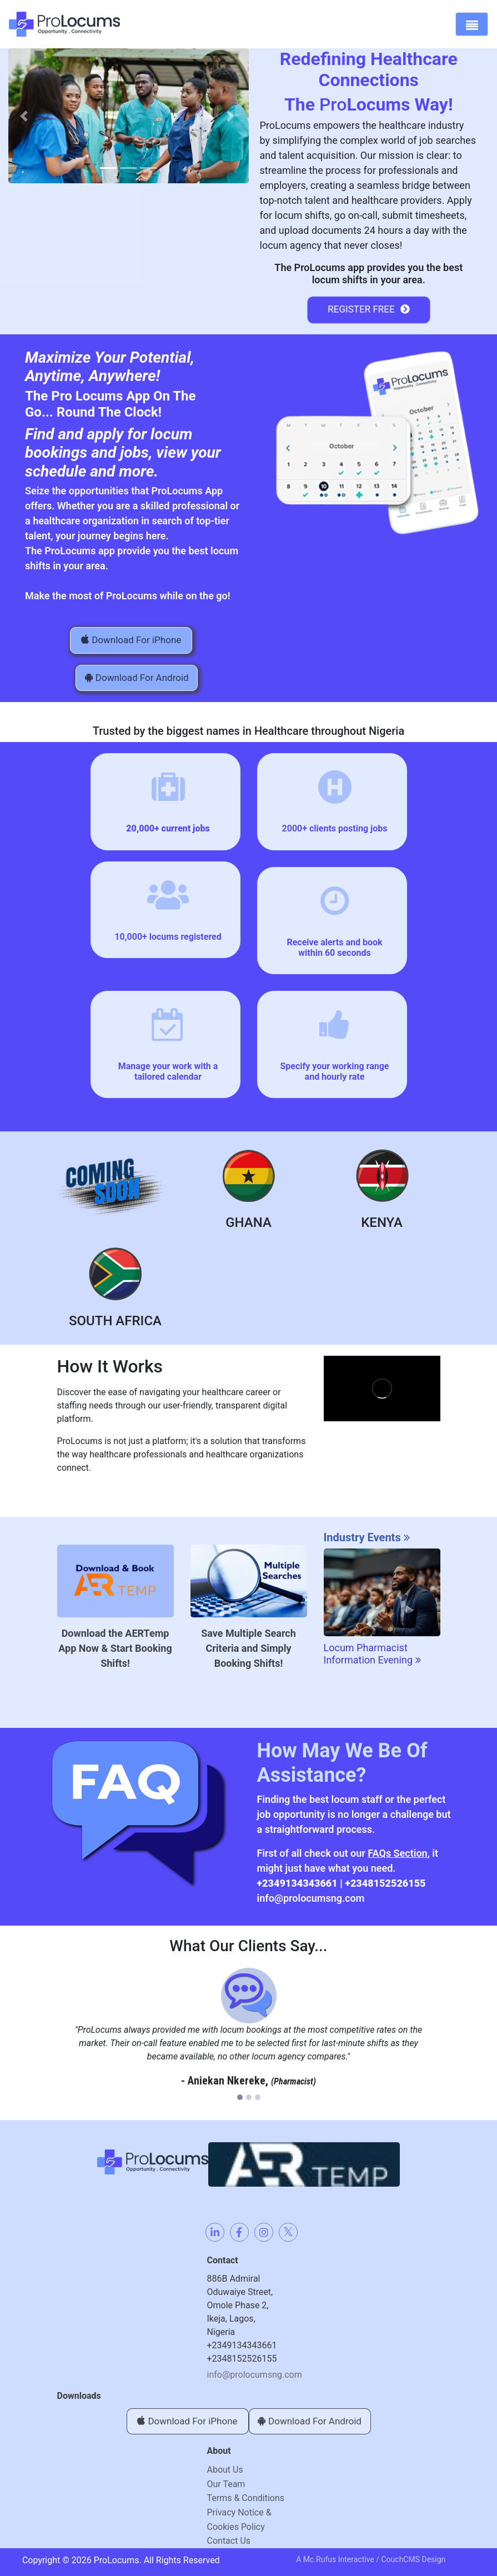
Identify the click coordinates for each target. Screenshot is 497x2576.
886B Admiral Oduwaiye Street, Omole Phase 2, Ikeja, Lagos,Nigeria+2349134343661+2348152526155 (242, 2318)
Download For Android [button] (137, 677)
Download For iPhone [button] (131, 639)
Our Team (226, 2484)
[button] (23, 115)
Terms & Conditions (246, 2498)
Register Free (368, 309)
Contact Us (229, 2540)
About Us (225, 2469)
